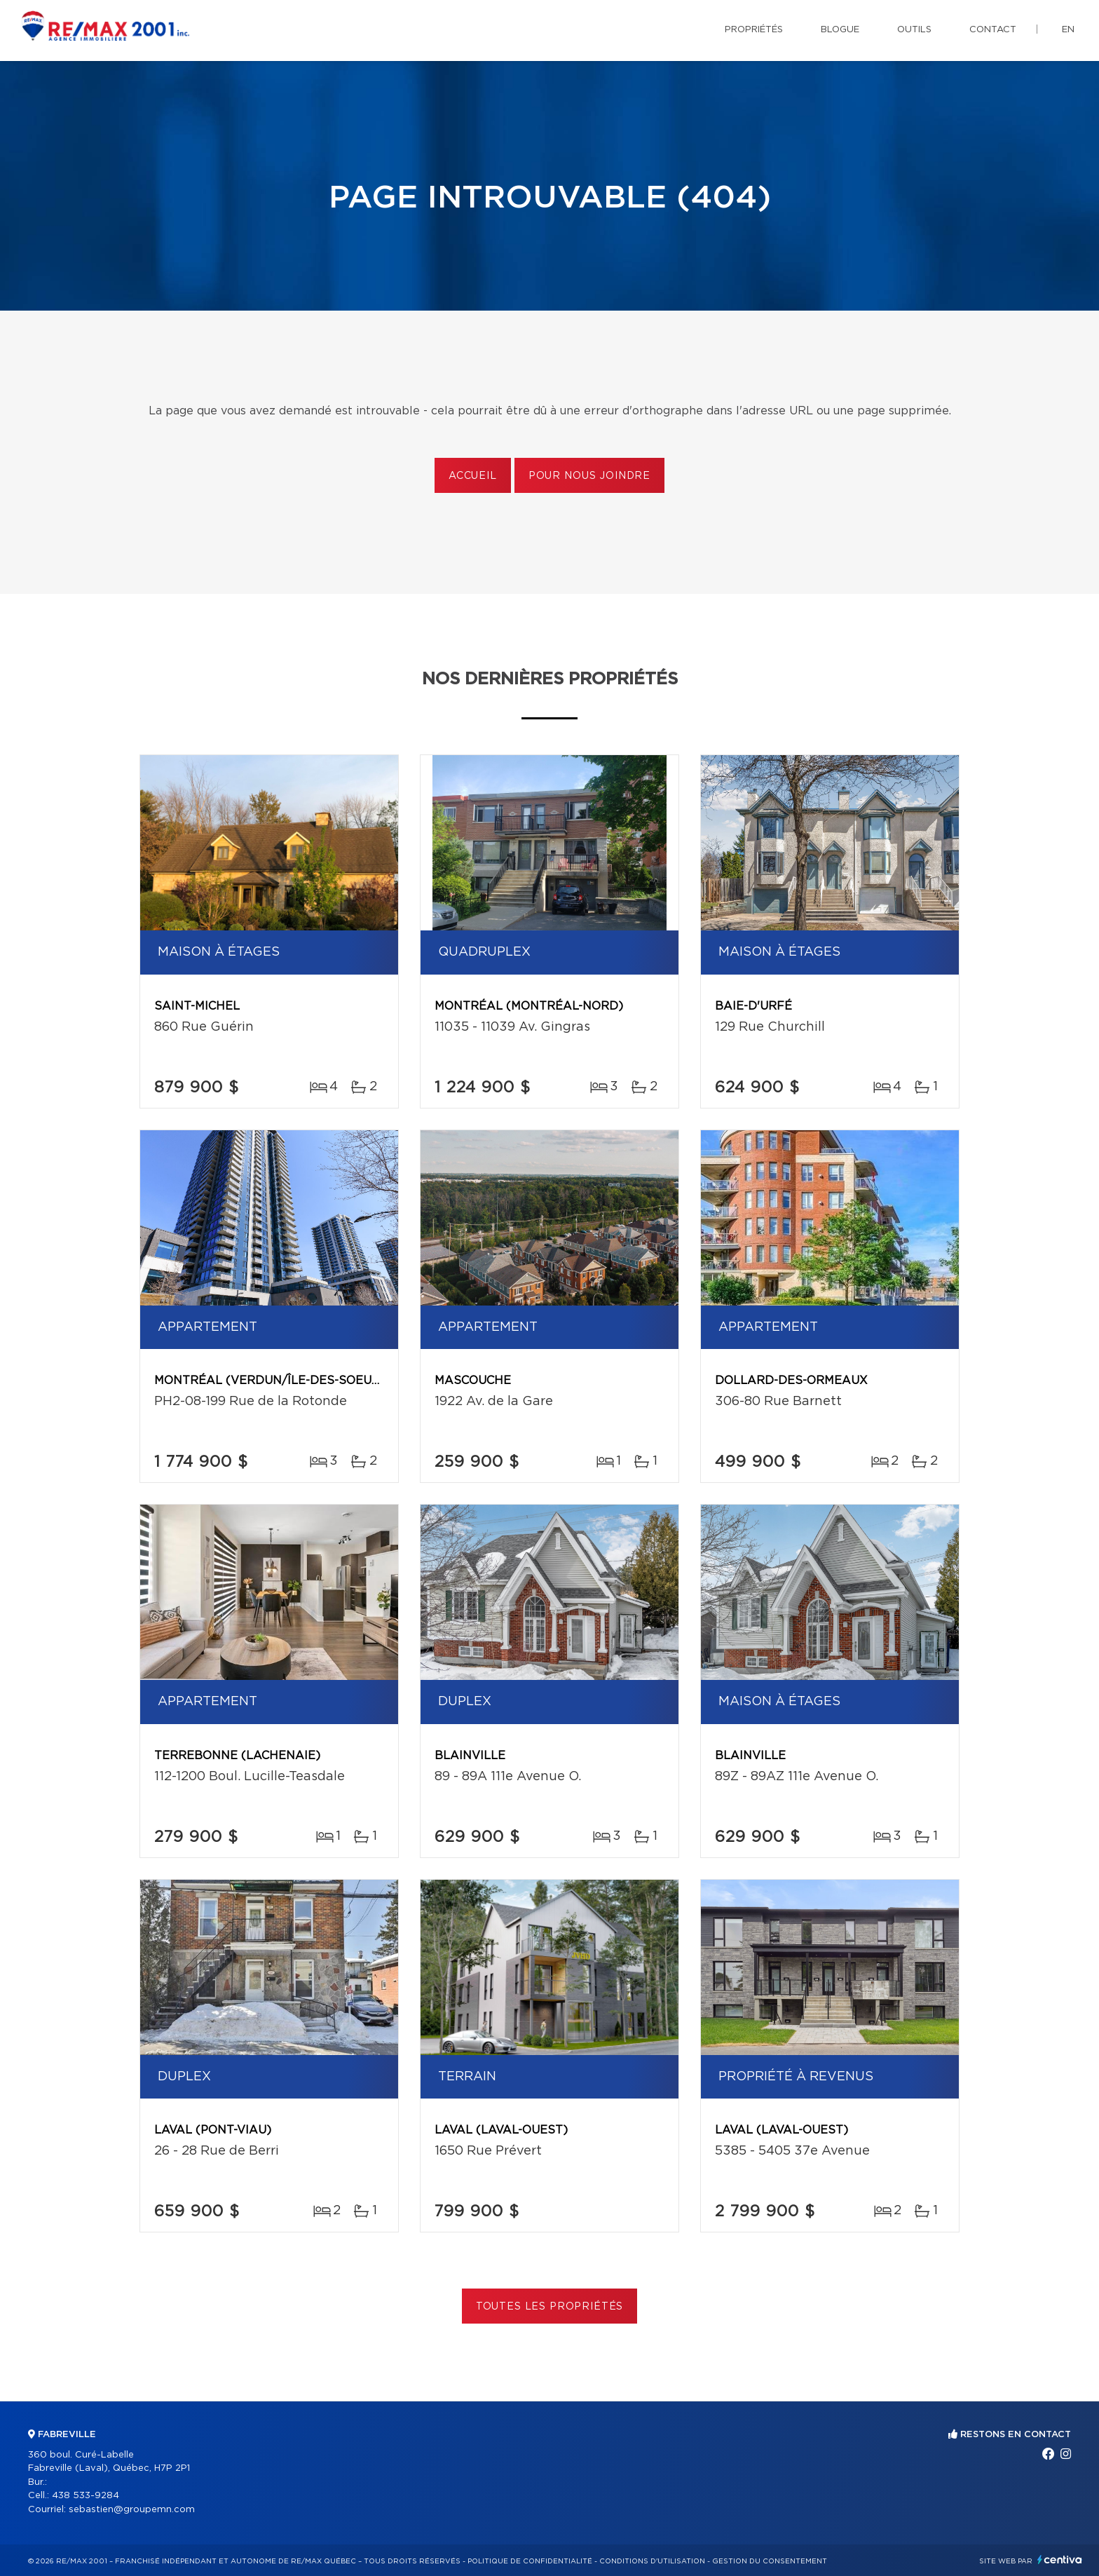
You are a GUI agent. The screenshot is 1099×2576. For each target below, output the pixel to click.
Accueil (473, 476)
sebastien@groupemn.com (132, 2509)
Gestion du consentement (769, 2561)
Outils (914, 29)
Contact (992, 29)
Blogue (840, 29)
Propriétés (754, 29)
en (1068, 29)
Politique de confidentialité (529, 2561)
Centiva (1059, 2559)
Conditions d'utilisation (652, 2561)
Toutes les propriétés (550, 2307)
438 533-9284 (85, 2495)
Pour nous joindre (589, 476)
